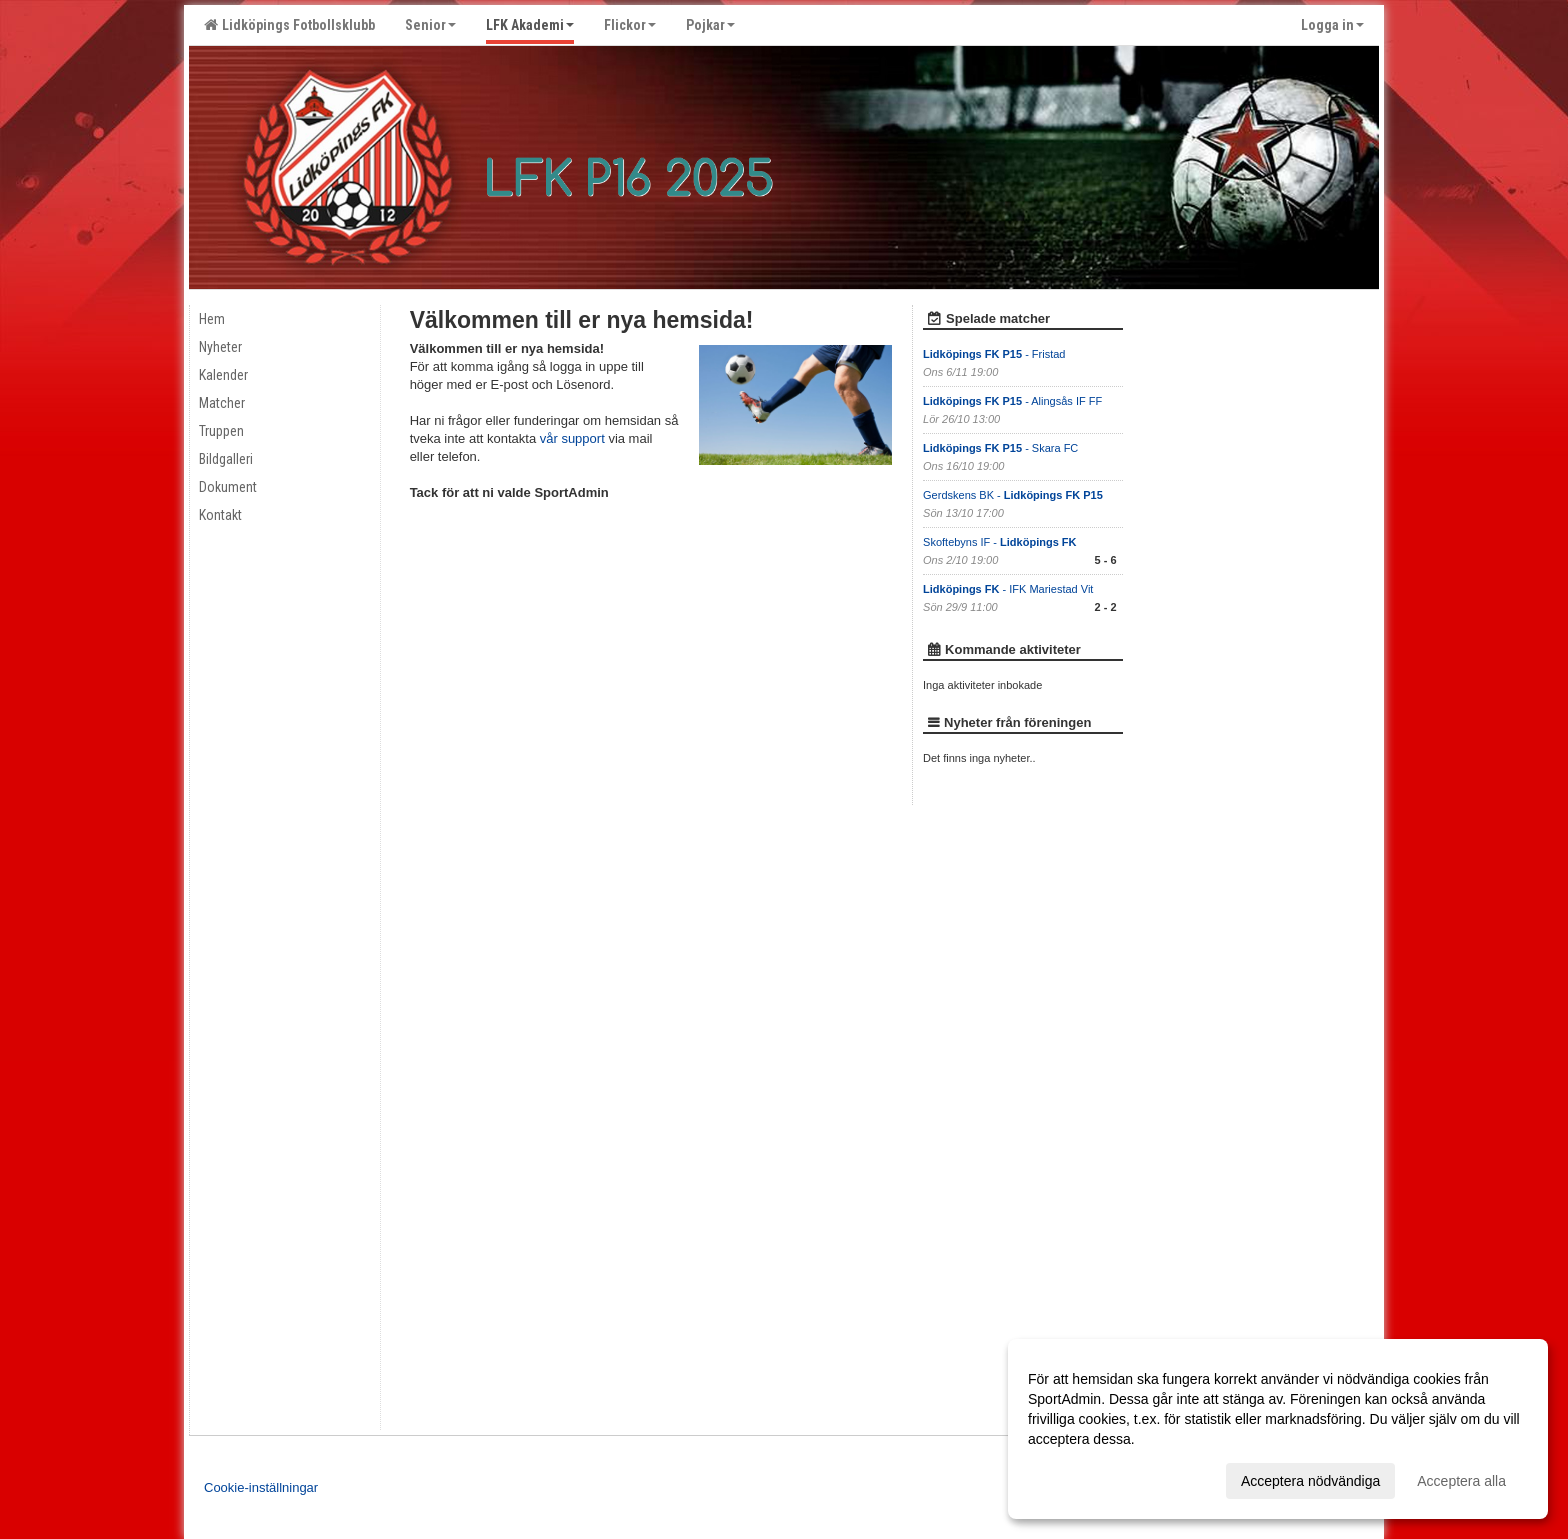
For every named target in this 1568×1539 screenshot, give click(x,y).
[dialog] (1278, 1429)
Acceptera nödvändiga (1310, 1481)
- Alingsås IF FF (1012, 401)
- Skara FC (1000, 448)
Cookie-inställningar (261, 1487)
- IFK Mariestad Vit (1008, 589)
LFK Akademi (530, 25)
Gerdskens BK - (1013, 495)
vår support (572, 438)
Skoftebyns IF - (999, 542)
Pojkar (710, 25)
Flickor (630, 25)
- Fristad (995, 354)
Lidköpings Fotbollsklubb (289, 25)
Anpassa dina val (1081, 1478)
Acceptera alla (1461, 1481)
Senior (430, 25)
